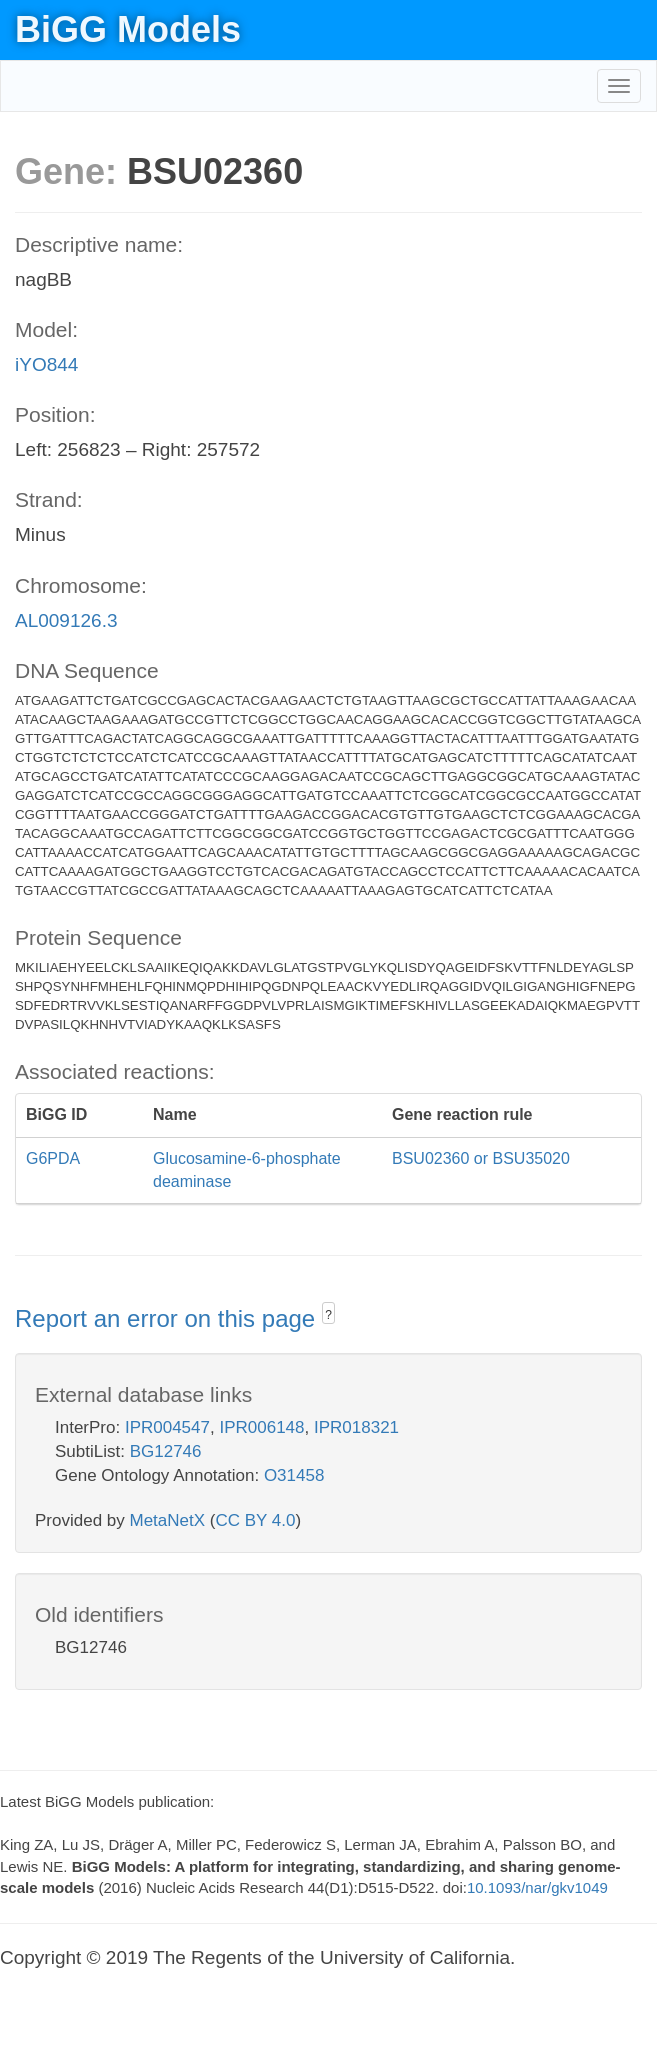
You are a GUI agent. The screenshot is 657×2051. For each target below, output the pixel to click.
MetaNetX (168, 1520)
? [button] (328, 1315)
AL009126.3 (66, 620)
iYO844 (46, 364)
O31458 (294, 1475)
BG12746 (166, 1451)
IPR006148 (261, 1427)
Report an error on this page (168, 1318)
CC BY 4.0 (255, 1520)
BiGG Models (128, 29)
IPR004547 (167, 1427)
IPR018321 (356, 1427)
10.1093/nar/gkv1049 (537, 1887)
